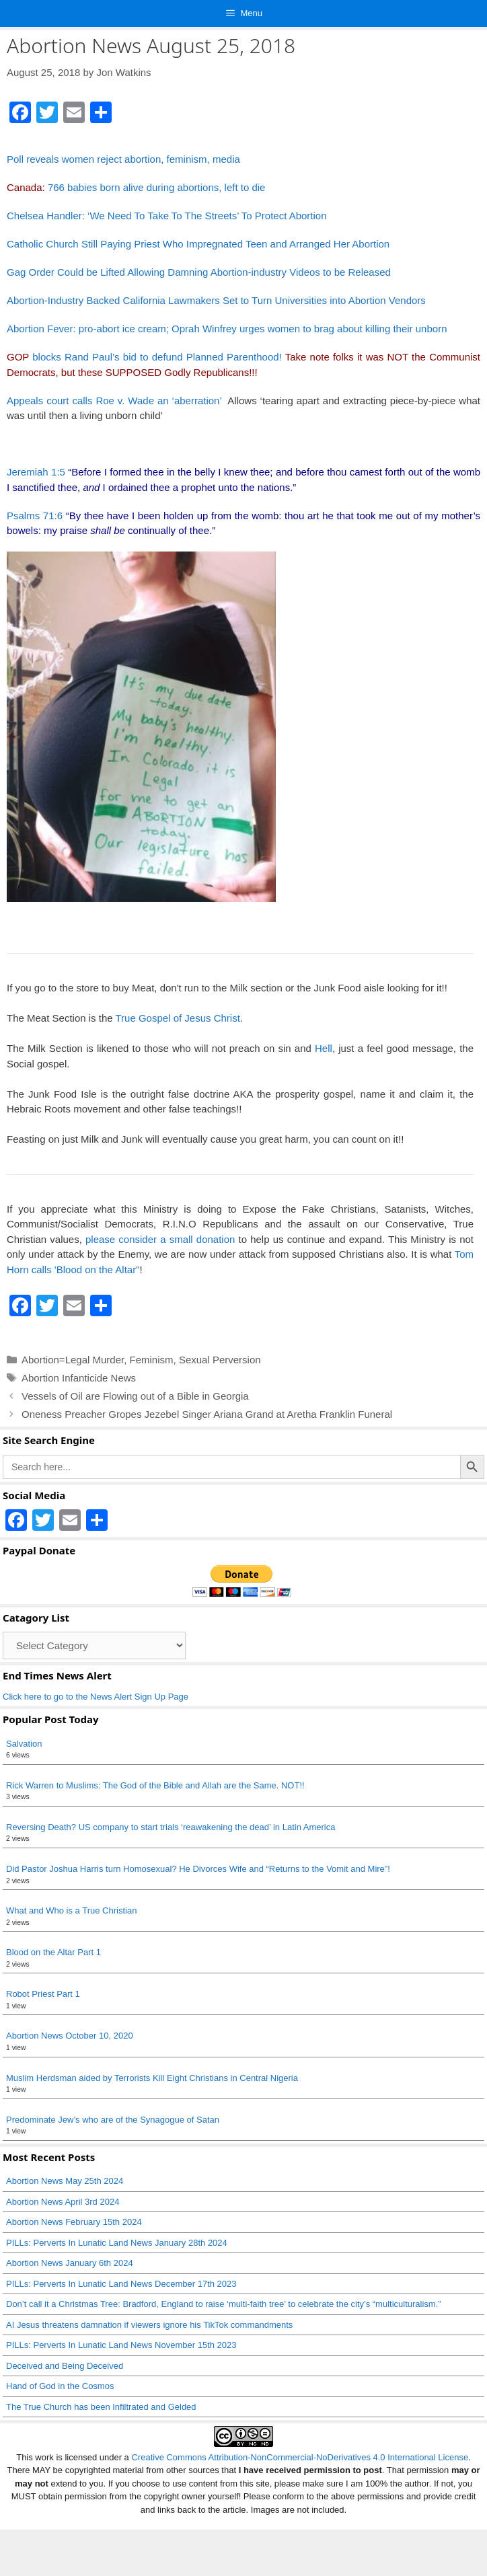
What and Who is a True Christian (71, 1910)
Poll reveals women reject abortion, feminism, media (123, 159)
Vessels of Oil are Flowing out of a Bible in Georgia (135, 1396)
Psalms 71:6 (35, 515)
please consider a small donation (160, 1239)
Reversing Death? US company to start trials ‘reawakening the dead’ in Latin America (170, 1827)
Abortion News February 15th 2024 (74, 2222)
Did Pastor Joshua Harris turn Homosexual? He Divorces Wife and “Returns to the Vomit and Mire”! (198, 1869)
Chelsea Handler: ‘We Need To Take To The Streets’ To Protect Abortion (167, 215)
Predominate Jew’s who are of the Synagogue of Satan (112, 2120)
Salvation (24, 1744)
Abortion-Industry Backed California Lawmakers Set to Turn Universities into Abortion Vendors (216, 300)
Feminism (152, 1359)
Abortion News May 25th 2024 (64, 2181)
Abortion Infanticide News (79, 1378)
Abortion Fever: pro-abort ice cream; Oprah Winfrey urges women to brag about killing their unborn (227, 328)
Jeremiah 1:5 (36, 472)
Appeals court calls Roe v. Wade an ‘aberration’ (116, 400)
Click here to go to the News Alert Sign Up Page (95, 1697)
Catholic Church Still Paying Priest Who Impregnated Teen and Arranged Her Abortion (198, 244)
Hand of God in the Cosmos (60, 2386)
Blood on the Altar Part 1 (53, 1952)
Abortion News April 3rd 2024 (62, 2202)
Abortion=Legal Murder (73, 1359)
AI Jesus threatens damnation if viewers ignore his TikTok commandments (149, 2325)
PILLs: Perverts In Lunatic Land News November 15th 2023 (121, 2345)
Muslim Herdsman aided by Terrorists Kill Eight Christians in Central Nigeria (152, 2078)
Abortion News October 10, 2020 (69, 2036)
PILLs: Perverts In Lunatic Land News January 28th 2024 (116, 2243)
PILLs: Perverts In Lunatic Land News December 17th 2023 (121, 2284)
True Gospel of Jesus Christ (177, 1018)
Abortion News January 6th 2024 (69, 2263)
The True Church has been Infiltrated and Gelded (101, 2407)
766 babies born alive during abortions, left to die (157, 187)
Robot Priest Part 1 (43, 1994)
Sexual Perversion (220, 1359)
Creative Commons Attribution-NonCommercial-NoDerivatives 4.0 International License (299, 2457)
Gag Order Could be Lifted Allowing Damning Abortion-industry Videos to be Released (199, 272)
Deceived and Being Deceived (64, 2366)
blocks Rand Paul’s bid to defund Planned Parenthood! (144, 357)
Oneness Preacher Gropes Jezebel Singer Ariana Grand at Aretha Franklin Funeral (207, 1414)
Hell (323, 1048)
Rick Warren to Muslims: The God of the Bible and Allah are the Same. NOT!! (155, 1785)
